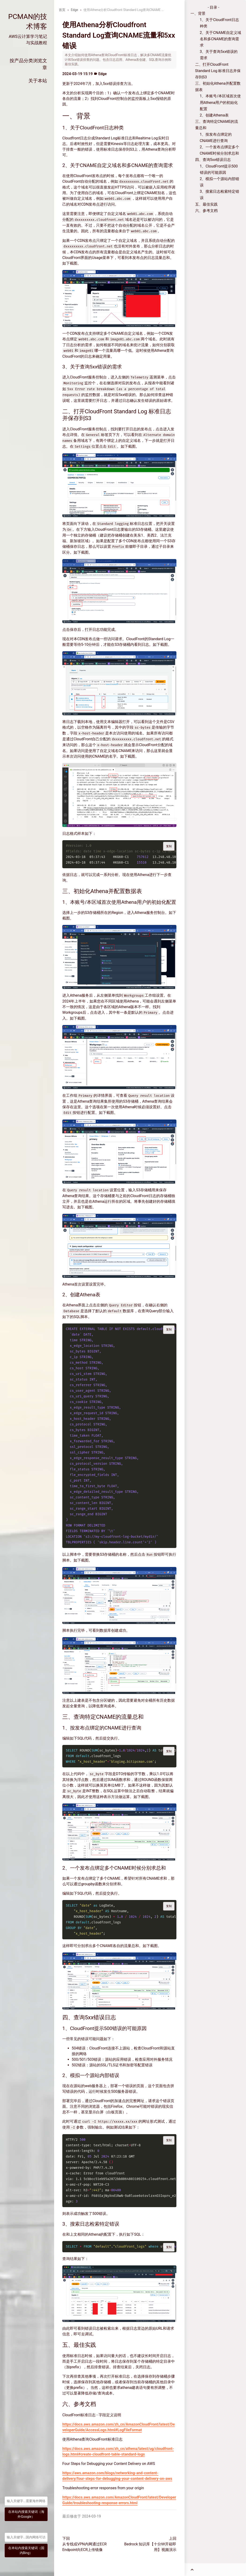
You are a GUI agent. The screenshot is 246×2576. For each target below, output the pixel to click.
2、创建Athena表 (214, 115)
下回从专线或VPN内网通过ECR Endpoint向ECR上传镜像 (84, 2544)
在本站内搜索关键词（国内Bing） (26, 2550)
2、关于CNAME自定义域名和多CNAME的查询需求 (220, 38)
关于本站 (37, 81)
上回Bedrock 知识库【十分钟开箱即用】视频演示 (150, 2544)
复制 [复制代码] (168, 846)
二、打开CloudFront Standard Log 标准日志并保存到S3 (218, 70)
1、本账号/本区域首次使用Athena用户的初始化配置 (220, 102)
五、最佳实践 (206, 204)
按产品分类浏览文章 (28, 64)
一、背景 (197, 13)
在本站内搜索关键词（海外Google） (26, 2514)
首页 (62, 10)
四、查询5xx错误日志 (213, 159)
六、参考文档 (206, 210)
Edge (74, 10)
